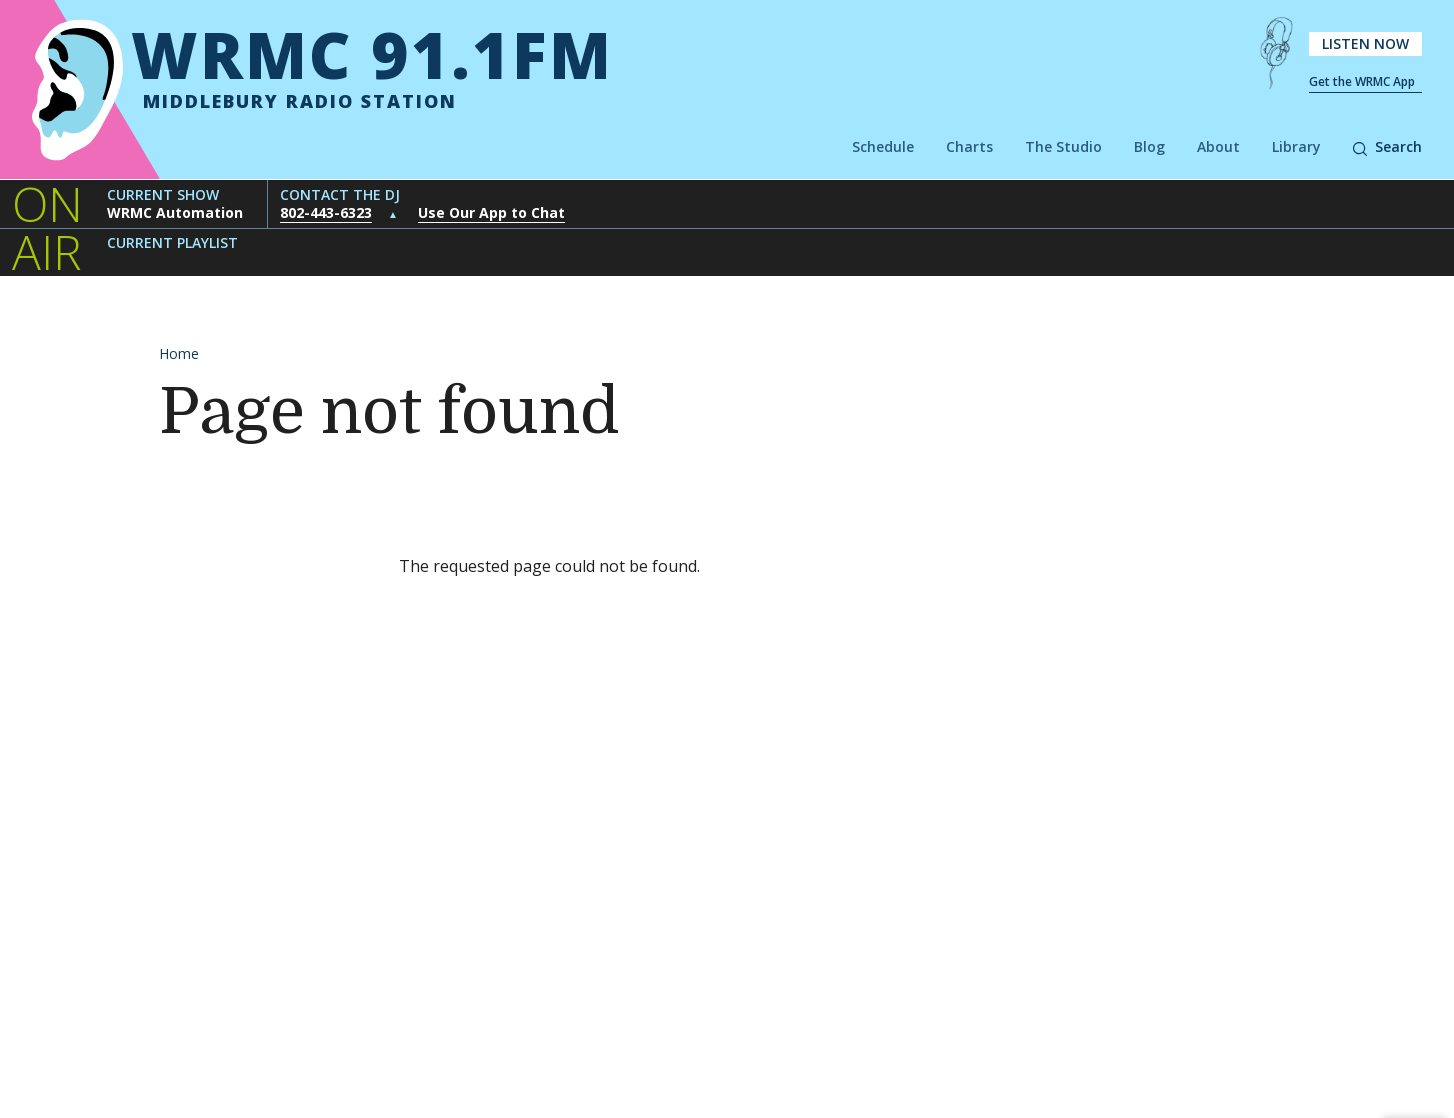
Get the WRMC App (1362, 81)
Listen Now (1365, 43)
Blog (1149, 146)
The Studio (1063, 146)
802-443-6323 (326, 212)
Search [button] (1387, 146)
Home (179, 353)
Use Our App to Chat (491, 212)
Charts (969, 146)
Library (1296, 146)
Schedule (883, 146)
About (1218, 146)
